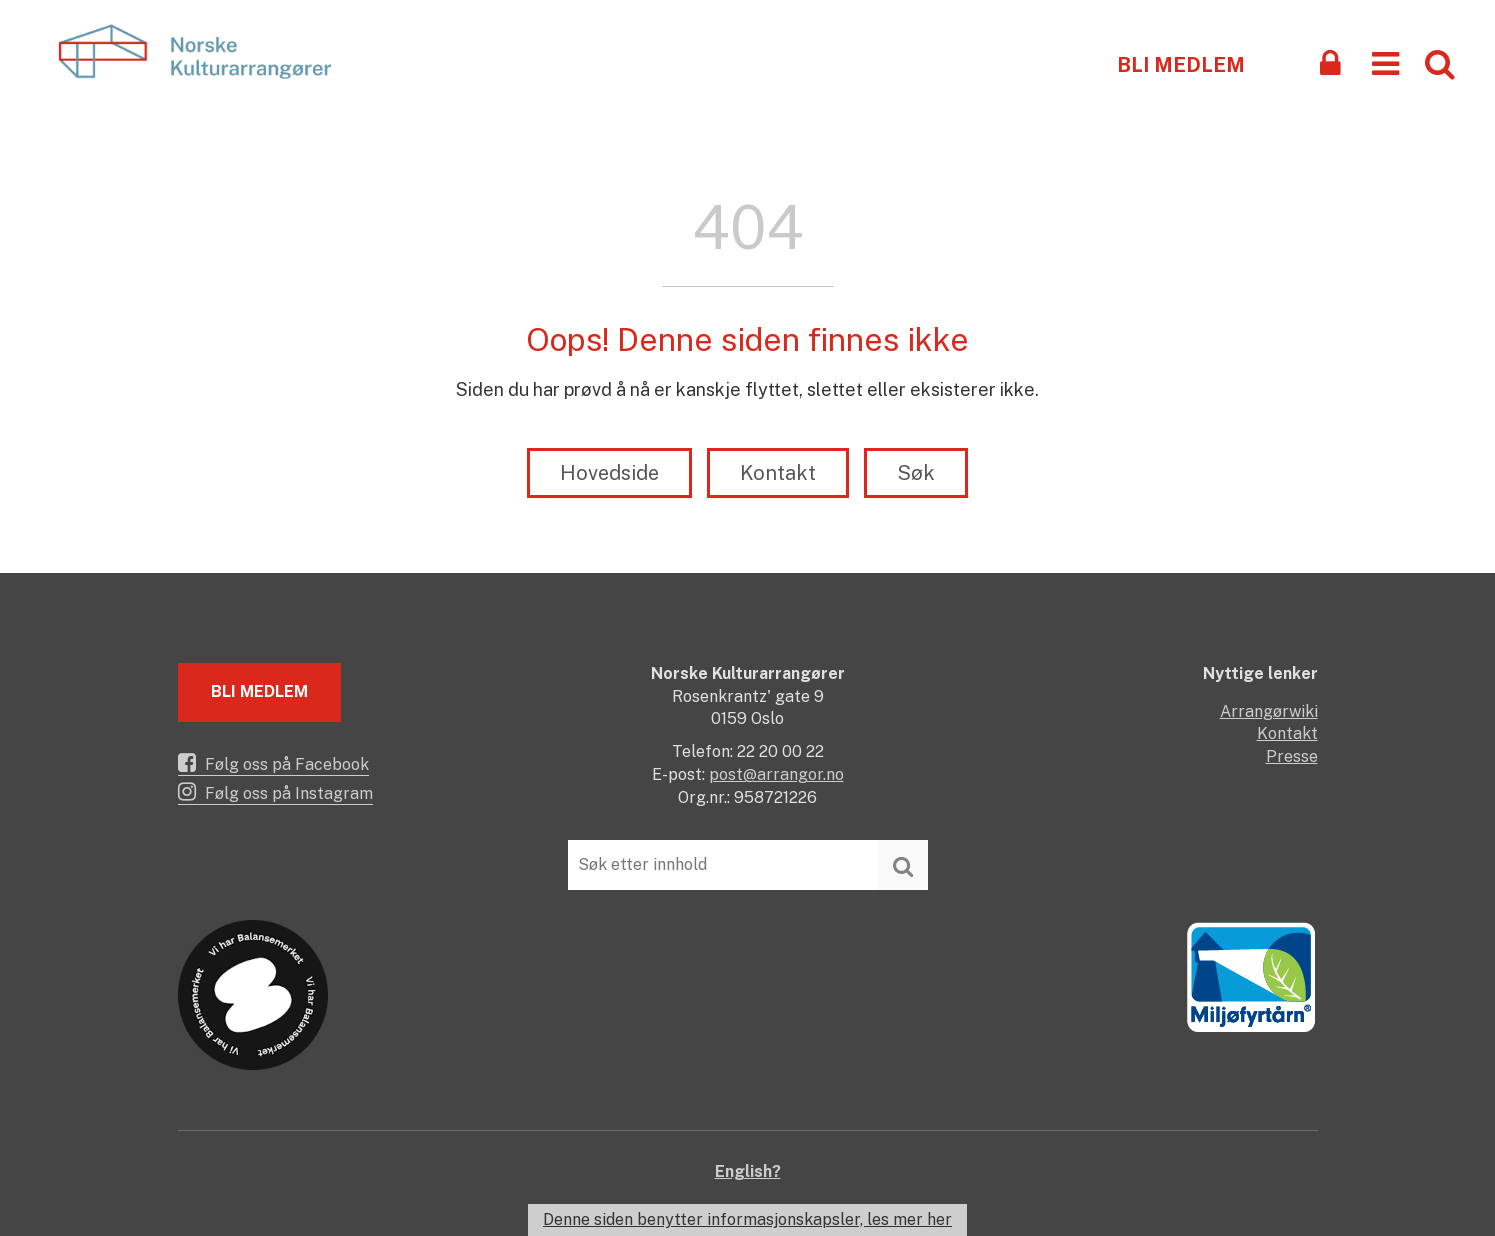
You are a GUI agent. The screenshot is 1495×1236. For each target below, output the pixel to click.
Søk (916, 473)
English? (748, 1171)
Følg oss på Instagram (275, 792)
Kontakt (778, 473)
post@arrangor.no (776, 774)
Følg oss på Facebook (273, 763)
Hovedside (609, 473)
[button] (1385, 62)
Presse (1292, 756)
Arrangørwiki (1269, 711)
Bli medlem (1181, 65)
